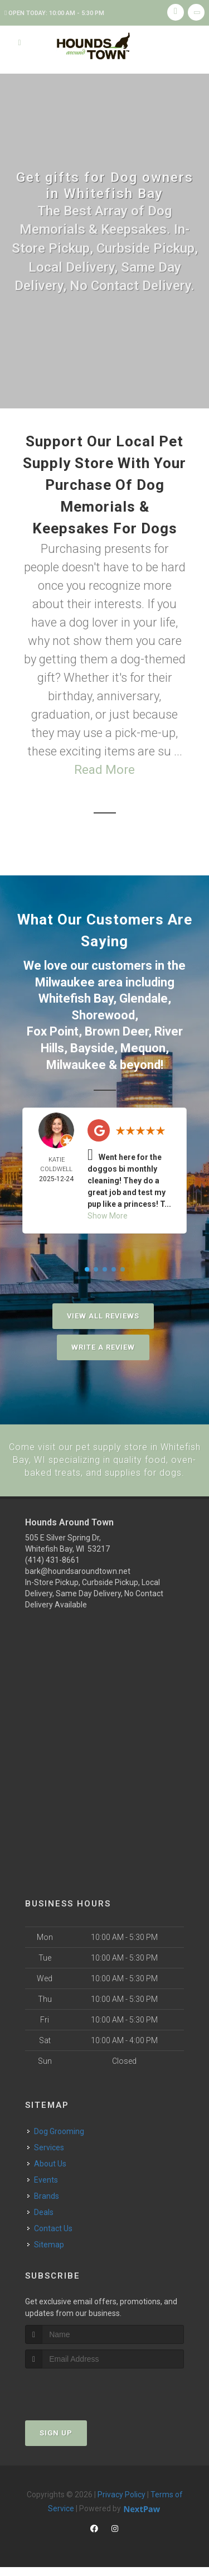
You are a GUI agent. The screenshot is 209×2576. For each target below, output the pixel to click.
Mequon (143, 1045)
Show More (108, 1212)
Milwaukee (65, 982)
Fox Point (53, 1029)
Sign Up (56, 2441)
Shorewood (103, 1013)
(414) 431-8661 (52, 1568)
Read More (104, 770)
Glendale (143, 997)
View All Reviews (103, 1312)
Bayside (92, 1045)
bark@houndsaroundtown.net (77, 1579)
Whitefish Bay (75, 997)
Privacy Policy (121, 2502)
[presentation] (84, 2397)
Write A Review (103, 1344)
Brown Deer (116, 1029)
